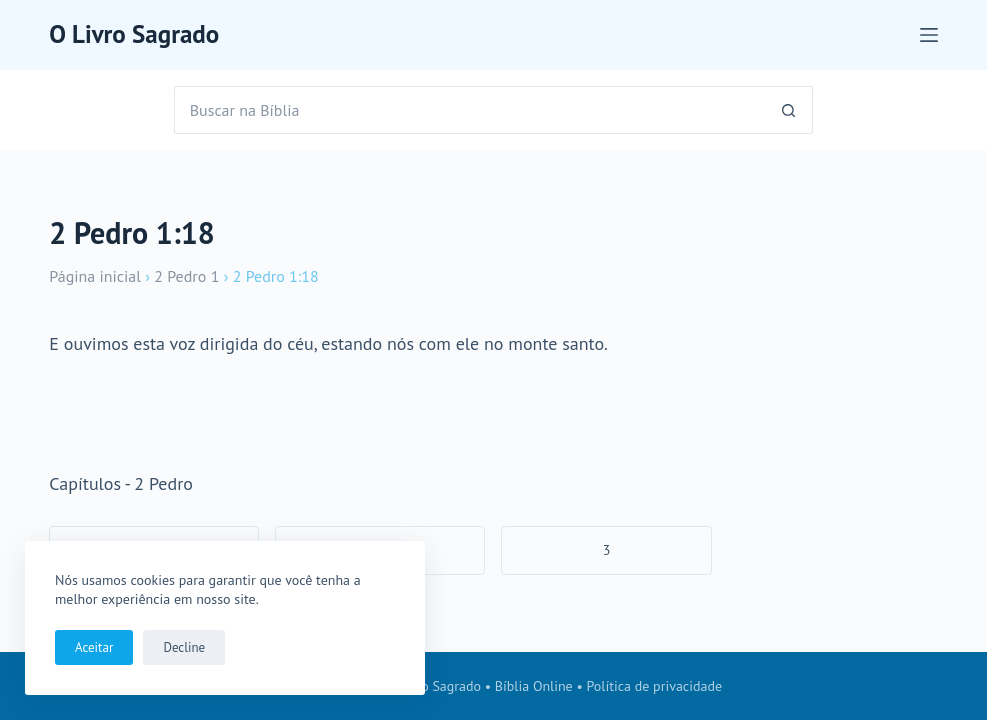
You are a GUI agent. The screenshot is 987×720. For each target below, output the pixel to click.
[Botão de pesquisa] (789, 110)
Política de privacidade (655, 686)
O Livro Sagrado (134, 34)
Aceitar (94, 647)
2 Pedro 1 (186, 276)
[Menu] (929, 35)
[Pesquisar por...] (470, 110)
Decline (184, 647)
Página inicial (95, 276)
